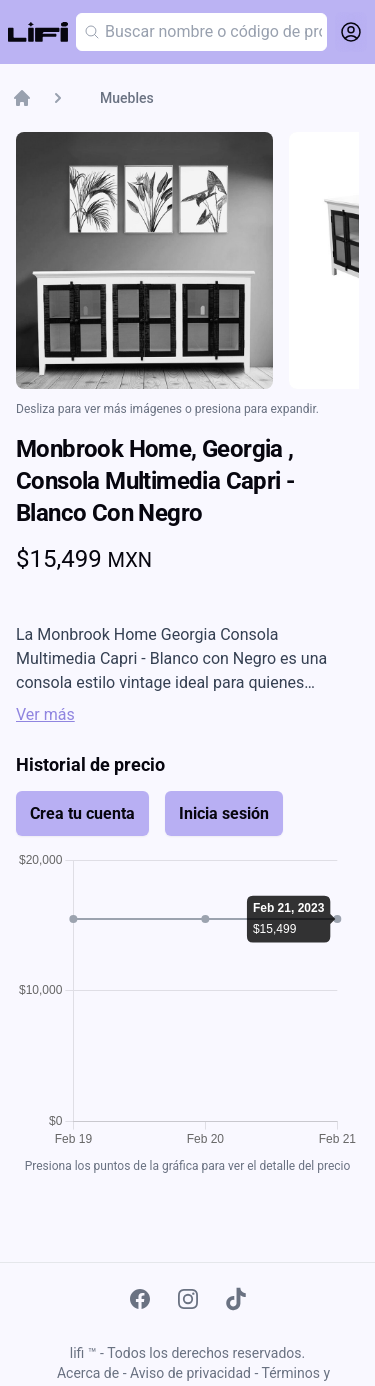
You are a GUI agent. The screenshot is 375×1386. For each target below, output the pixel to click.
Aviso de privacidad (190, 1373)
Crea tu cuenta (82, 813)
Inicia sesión (224, 813)
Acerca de (88, 1373)
